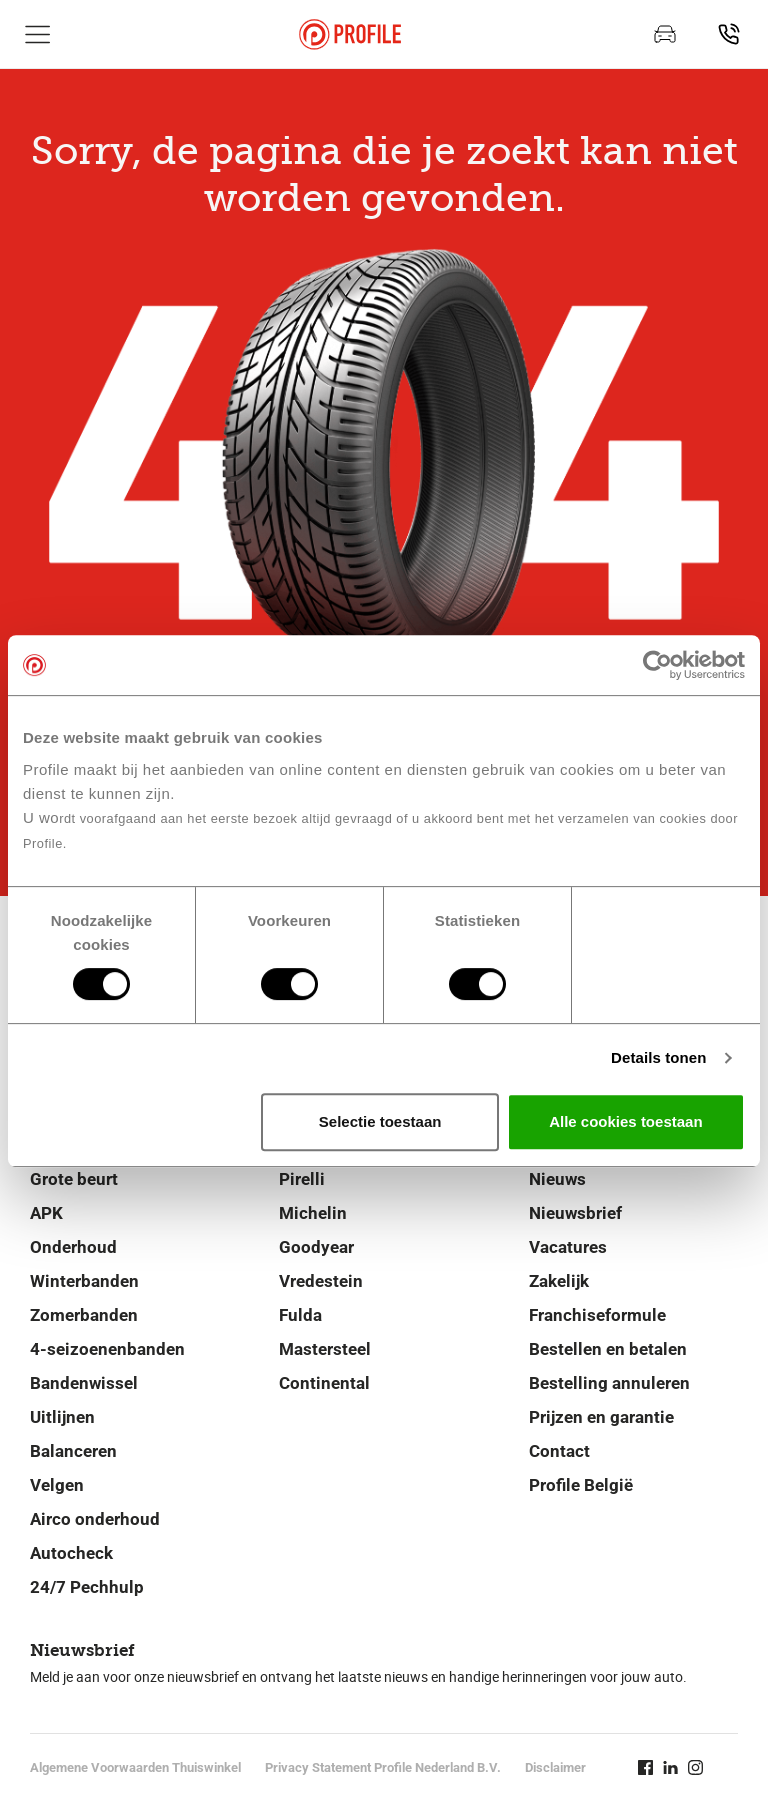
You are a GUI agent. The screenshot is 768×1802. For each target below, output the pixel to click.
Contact (559, 1451)
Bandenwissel (84, 1383)
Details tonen (658, 1057)
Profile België (581, 1485)
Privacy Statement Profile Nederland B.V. (383, 1767)
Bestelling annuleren (609, 1383)
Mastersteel (325, 1349)
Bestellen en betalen (608, 1349)
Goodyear (316, 1247)
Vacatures (568, 1247)
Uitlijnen (62, 1417)
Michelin (313, 1213)
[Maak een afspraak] (665, 34)
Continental (324, 1383)
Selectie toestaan (380, 1121)
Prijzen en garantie (601, 1417)
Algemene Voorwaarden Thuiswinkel (135, 1767)
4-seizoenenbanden (107, 1349)
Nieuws (557, 1179)
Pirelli (302, 1179)
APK (46, 1213)
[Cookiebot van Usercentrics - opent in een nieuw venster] (657, 665)
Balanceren (73, 1451)
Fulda (300, 1315)
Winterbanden (84, 1281)
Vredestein (321, 1281)
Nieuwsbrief (575, 1213)
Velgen (57, 1485)
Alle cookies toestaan (625, 1121)
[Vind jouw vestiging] (729, 34)
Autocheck (71, 1553)
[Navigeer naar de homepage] (350, 34)
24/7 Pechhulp (87, 1587)
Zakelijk (559, 1281)
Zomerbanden (84, 1315)
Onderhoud (73, 1247)
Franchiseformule (597, 1315)
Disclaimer (555, 1767)
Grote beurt (74, 1179)
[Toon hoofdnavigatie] (38, 34)
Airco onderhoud (95, 1519)
